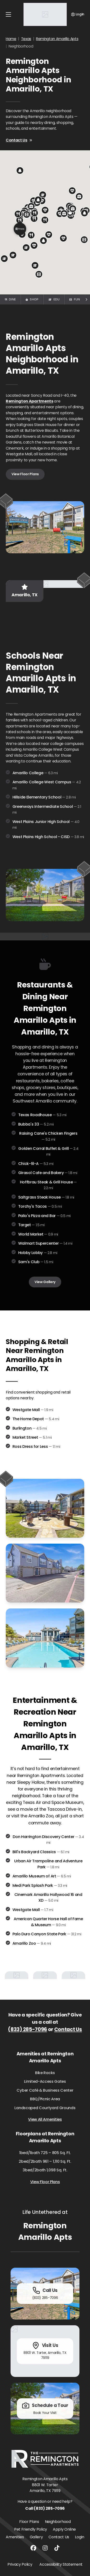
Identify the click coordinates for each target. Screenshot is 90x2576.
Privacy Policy (19, 2564)
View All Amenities (45, 2119)
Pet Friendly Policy (30, 2529)
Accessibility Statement (61, 2564)
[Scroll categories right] (86, 299)
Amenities (15, 2537)
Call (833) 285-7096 (45, 2508)
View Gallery (45, 1281)
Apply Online (64, 2529)
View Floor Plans (25, 474)
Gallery (36, 2537)
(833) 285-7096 (27, 2029)
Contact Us (19, 140)
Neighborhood (58, 2521)
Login (79, 2537)
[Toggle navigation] (8, 14)
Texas (26, 38)
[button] (70, 212)
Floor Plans (29, 2521)
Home (11, 38)
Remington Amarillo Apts (57, 38)
